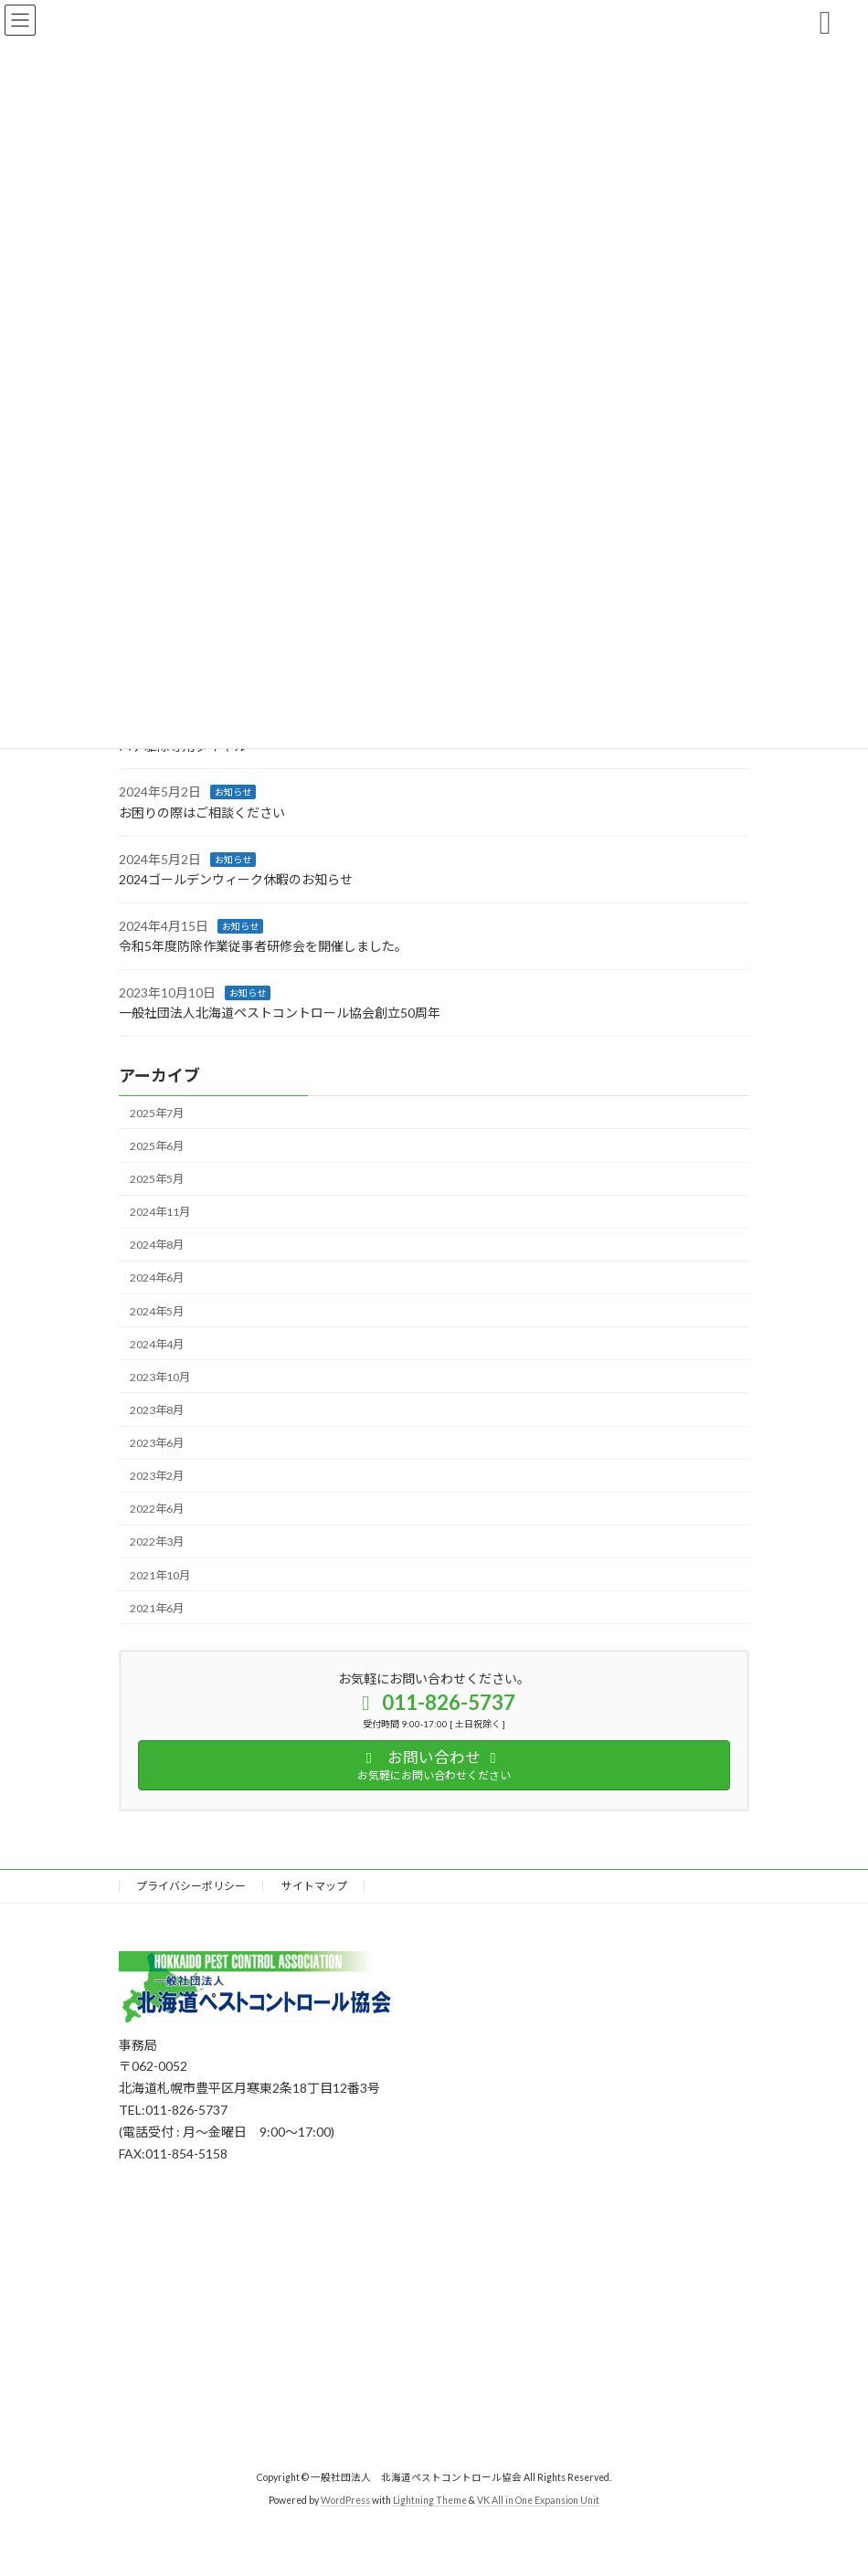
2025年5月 (157, 1179)
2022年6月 (157, 1508)
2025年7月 (157, 1113)
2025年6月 (157, 1146)
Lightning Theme (430, 2500)
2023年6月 (157, 1443)
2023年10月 (160, 1377)
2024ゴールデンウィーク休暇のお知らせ (236, 879)
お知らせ (233, 792)
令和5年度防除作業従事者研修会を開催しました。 (263, 946)
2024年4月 (157, 1343)
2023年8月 (157, 1410)
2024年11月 (160, 1212)
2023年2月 (157, 1476)
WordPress (345, 2500)
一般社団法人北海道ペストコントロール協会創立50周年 (279, 1012)
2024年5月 (157, 1310)
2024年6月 (157, 1277)
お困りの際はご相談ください (202, 812)
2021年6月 (157, 1607)
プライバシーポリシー (191, 1886)
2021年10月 (160, 1574)
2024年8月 (157, 1244)
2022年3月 (157, 1541)
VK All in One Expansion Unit (538, 2500)
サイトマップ (314, 1886)
